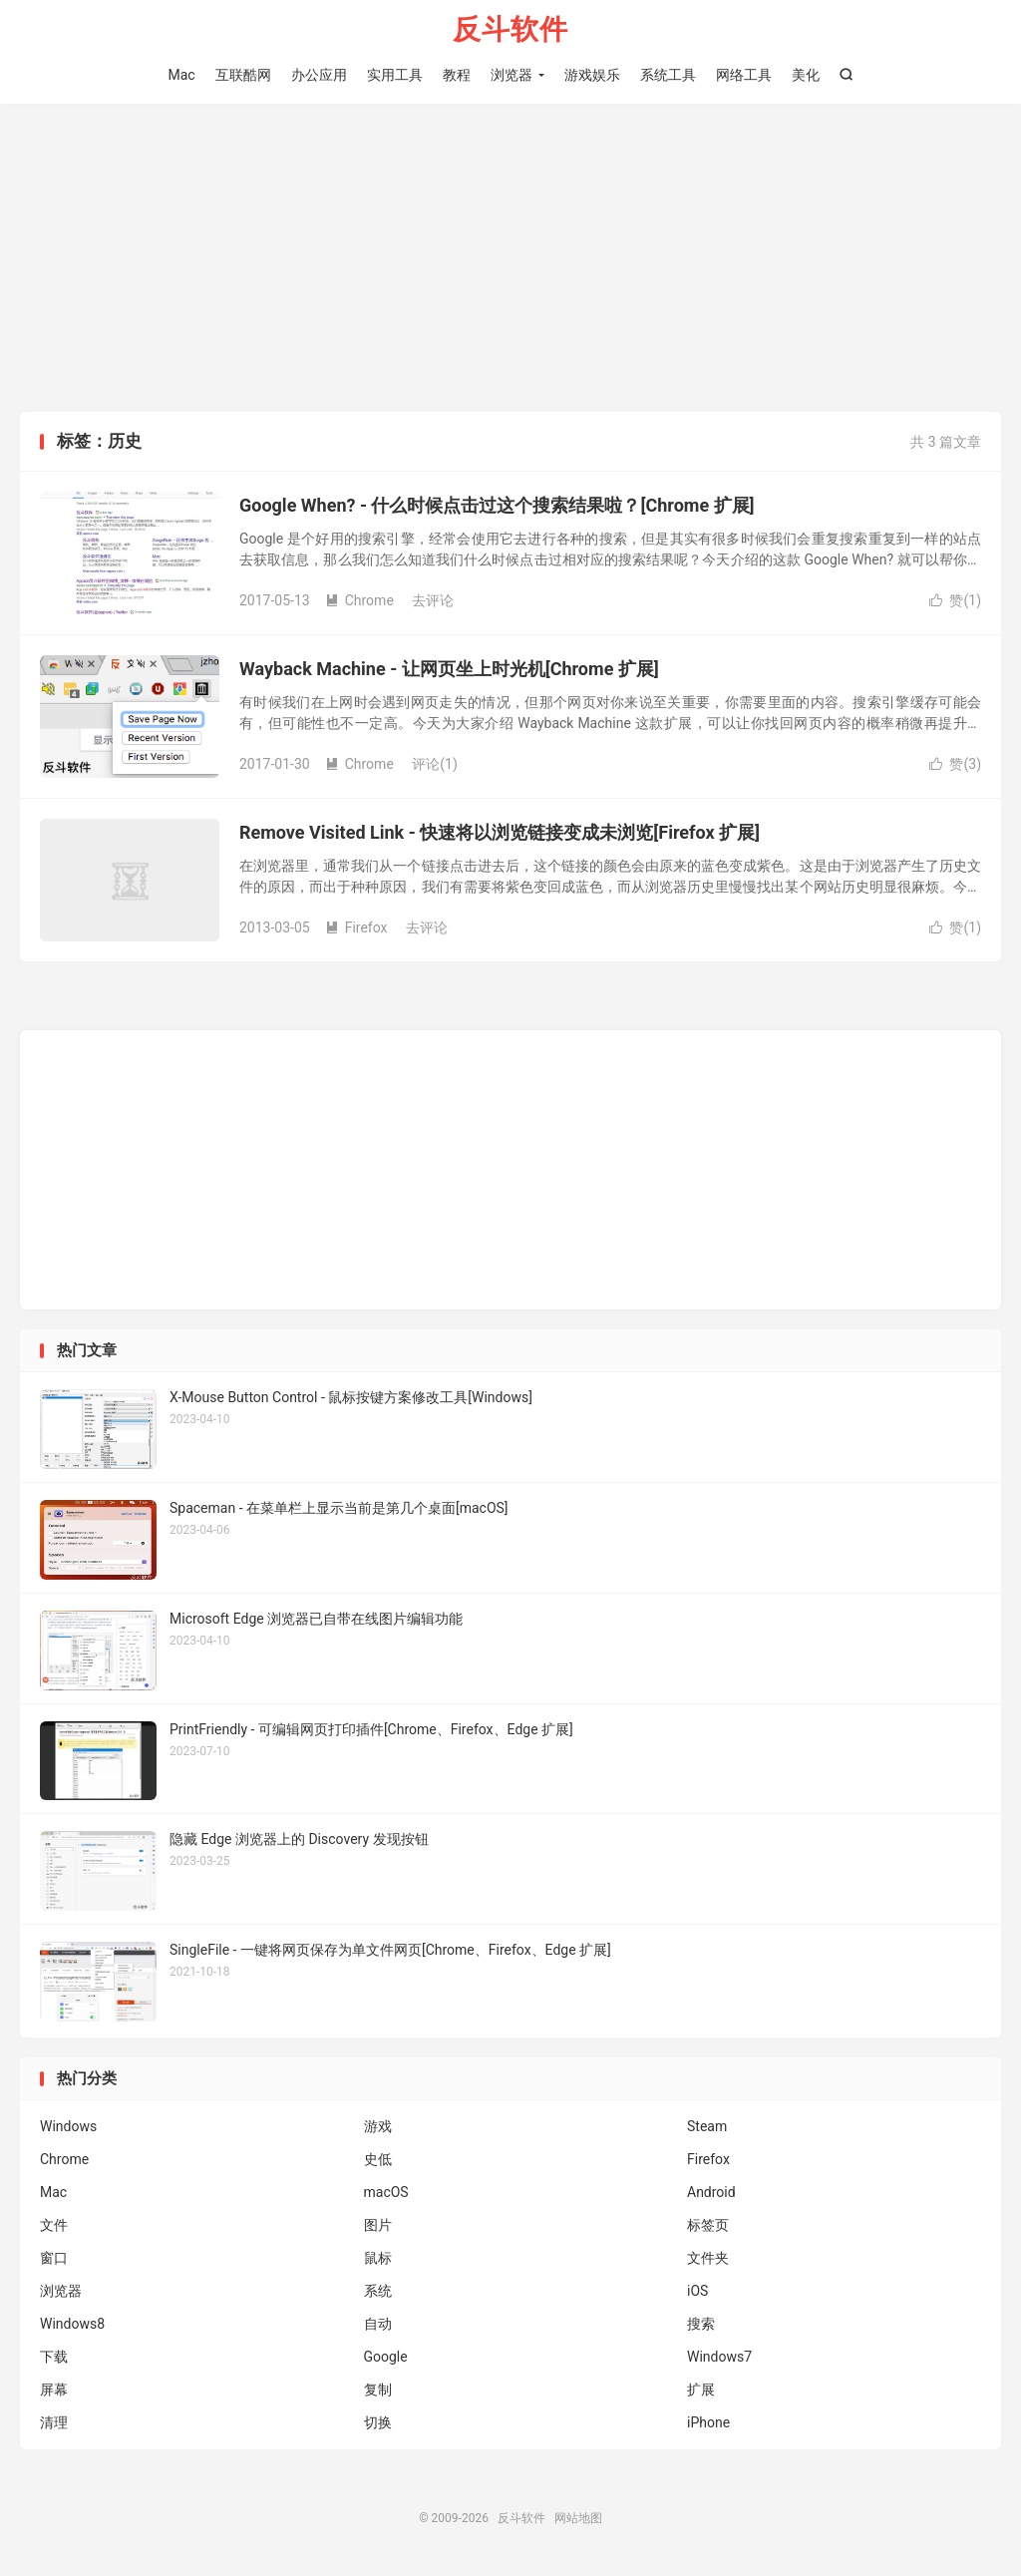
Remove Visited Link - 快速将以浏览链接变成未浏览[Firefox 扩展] (499, 834)
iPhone (708, 2424)
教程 (457, 75)
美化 (806, 75)
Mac (181, 75)
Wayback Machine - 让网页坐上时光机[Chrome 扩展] (449, 670)
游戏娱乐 (592, 75)
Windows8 (72, 2326)
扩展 (701, 2391)
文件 (54, 2227)
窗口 (54, 2260)
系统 (378, 2293)
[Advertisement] (510, 263)
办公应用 (319, 75)
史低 (378, 2161)
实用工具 (395, 75)
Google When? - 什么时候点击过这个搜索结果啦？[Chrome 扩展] (497, 507)
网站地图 (578, 2520)
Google (386, 2359)
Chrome (359, 602)
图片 (378, 2227)
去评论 (433, 602)
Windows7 (719, 2359)
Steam (707, 2128)
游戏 (378, 2128)
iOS (697, 2293)
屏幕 (54, 2391)
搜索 (701, 2326)
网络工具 (744, 75)
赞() (955, 602)
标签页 (708, 2227)
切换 (378, 2424)
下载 (54, 2359)
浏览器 (511, 75)
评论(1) (435, 766)
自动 (378, 2326)
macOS (386, 2194)
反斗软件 (510, 30)
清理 (54, 2424)
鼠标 (378, 2260)
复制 (378, 2391)
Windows (68, 2128)
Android (711, 2194)
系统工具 (668, 75)
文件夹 (708, 2260)
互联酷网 (243, 75)
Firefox (356, 929)
